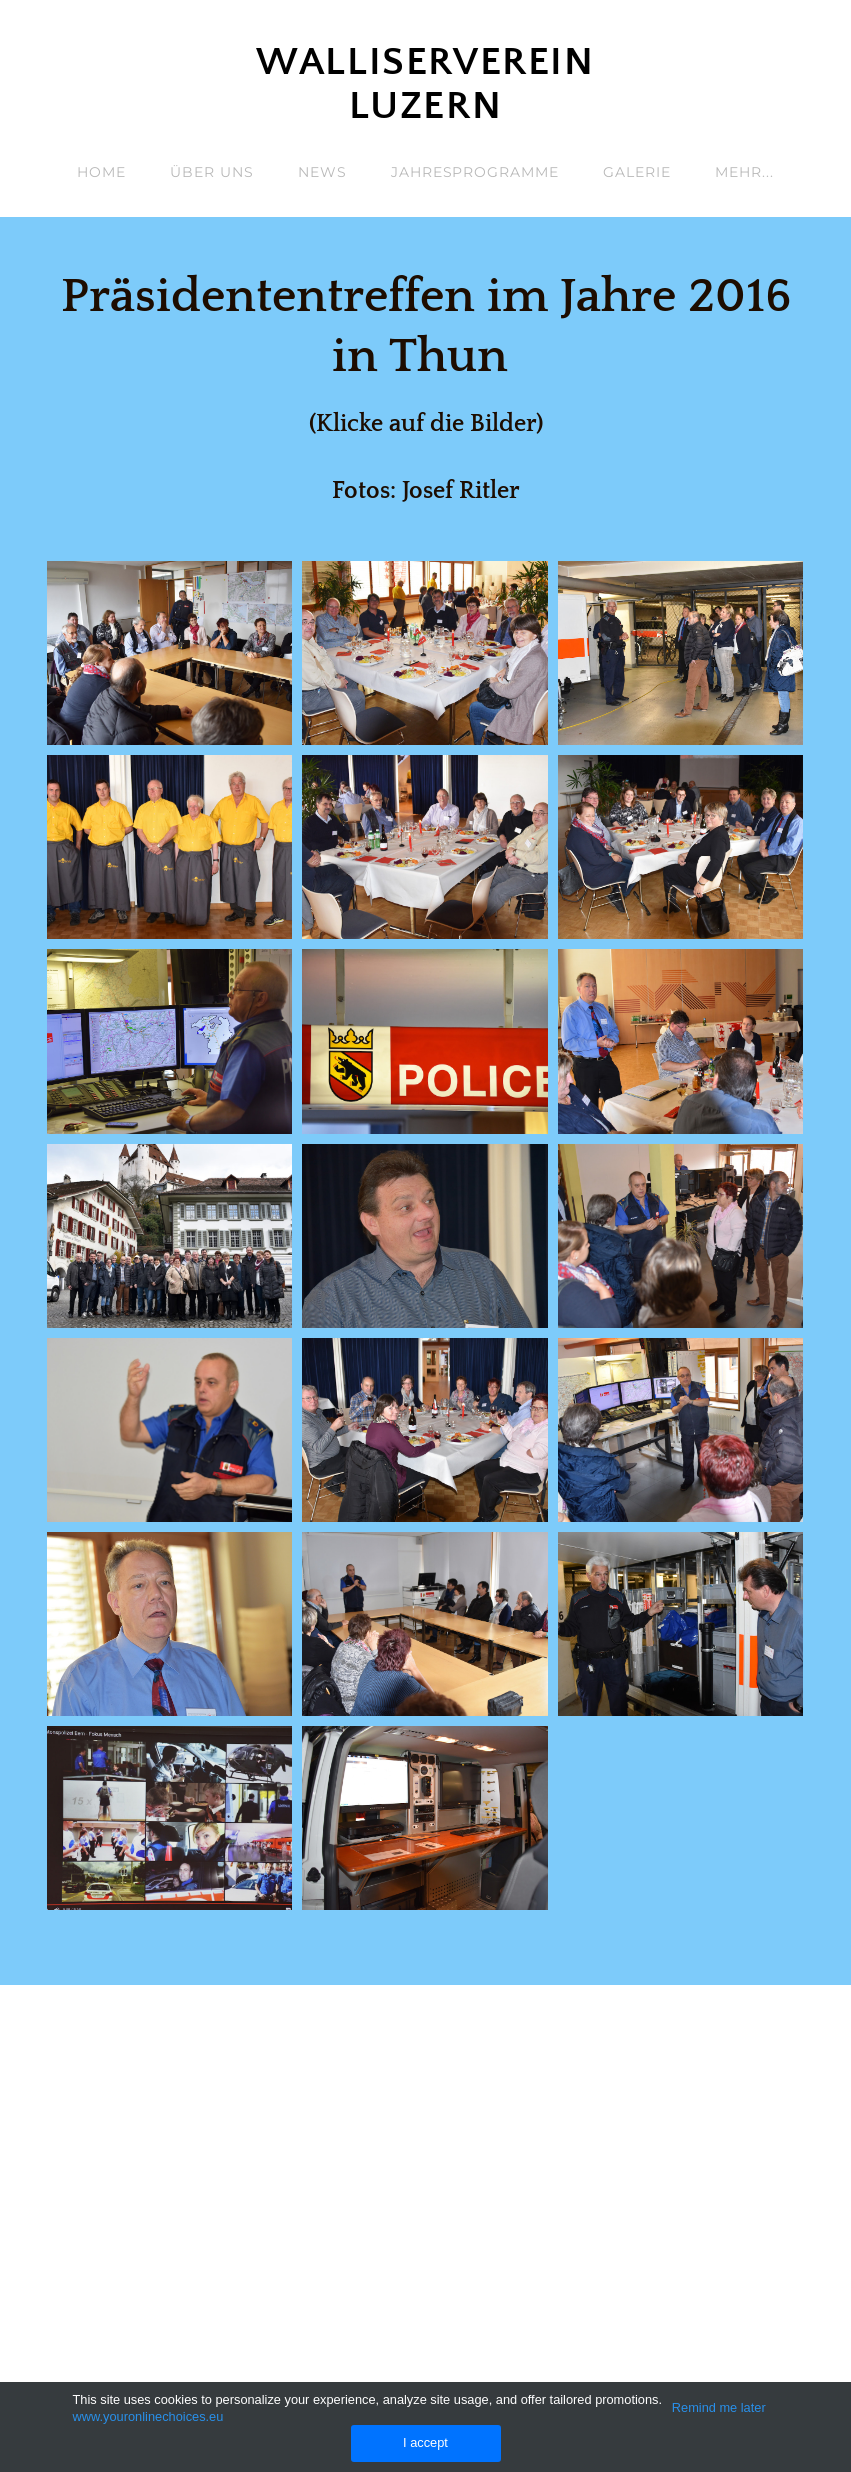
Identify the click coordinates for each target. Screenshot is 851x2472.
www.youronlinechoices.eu (148, 2416)
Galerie (637, 172)
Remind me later (719, 2407)
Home (101, 172)
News (322, 172)
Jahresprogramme (475, 172)
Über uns (212, 172)
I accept (425, 2442)
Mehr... (744, 172)
